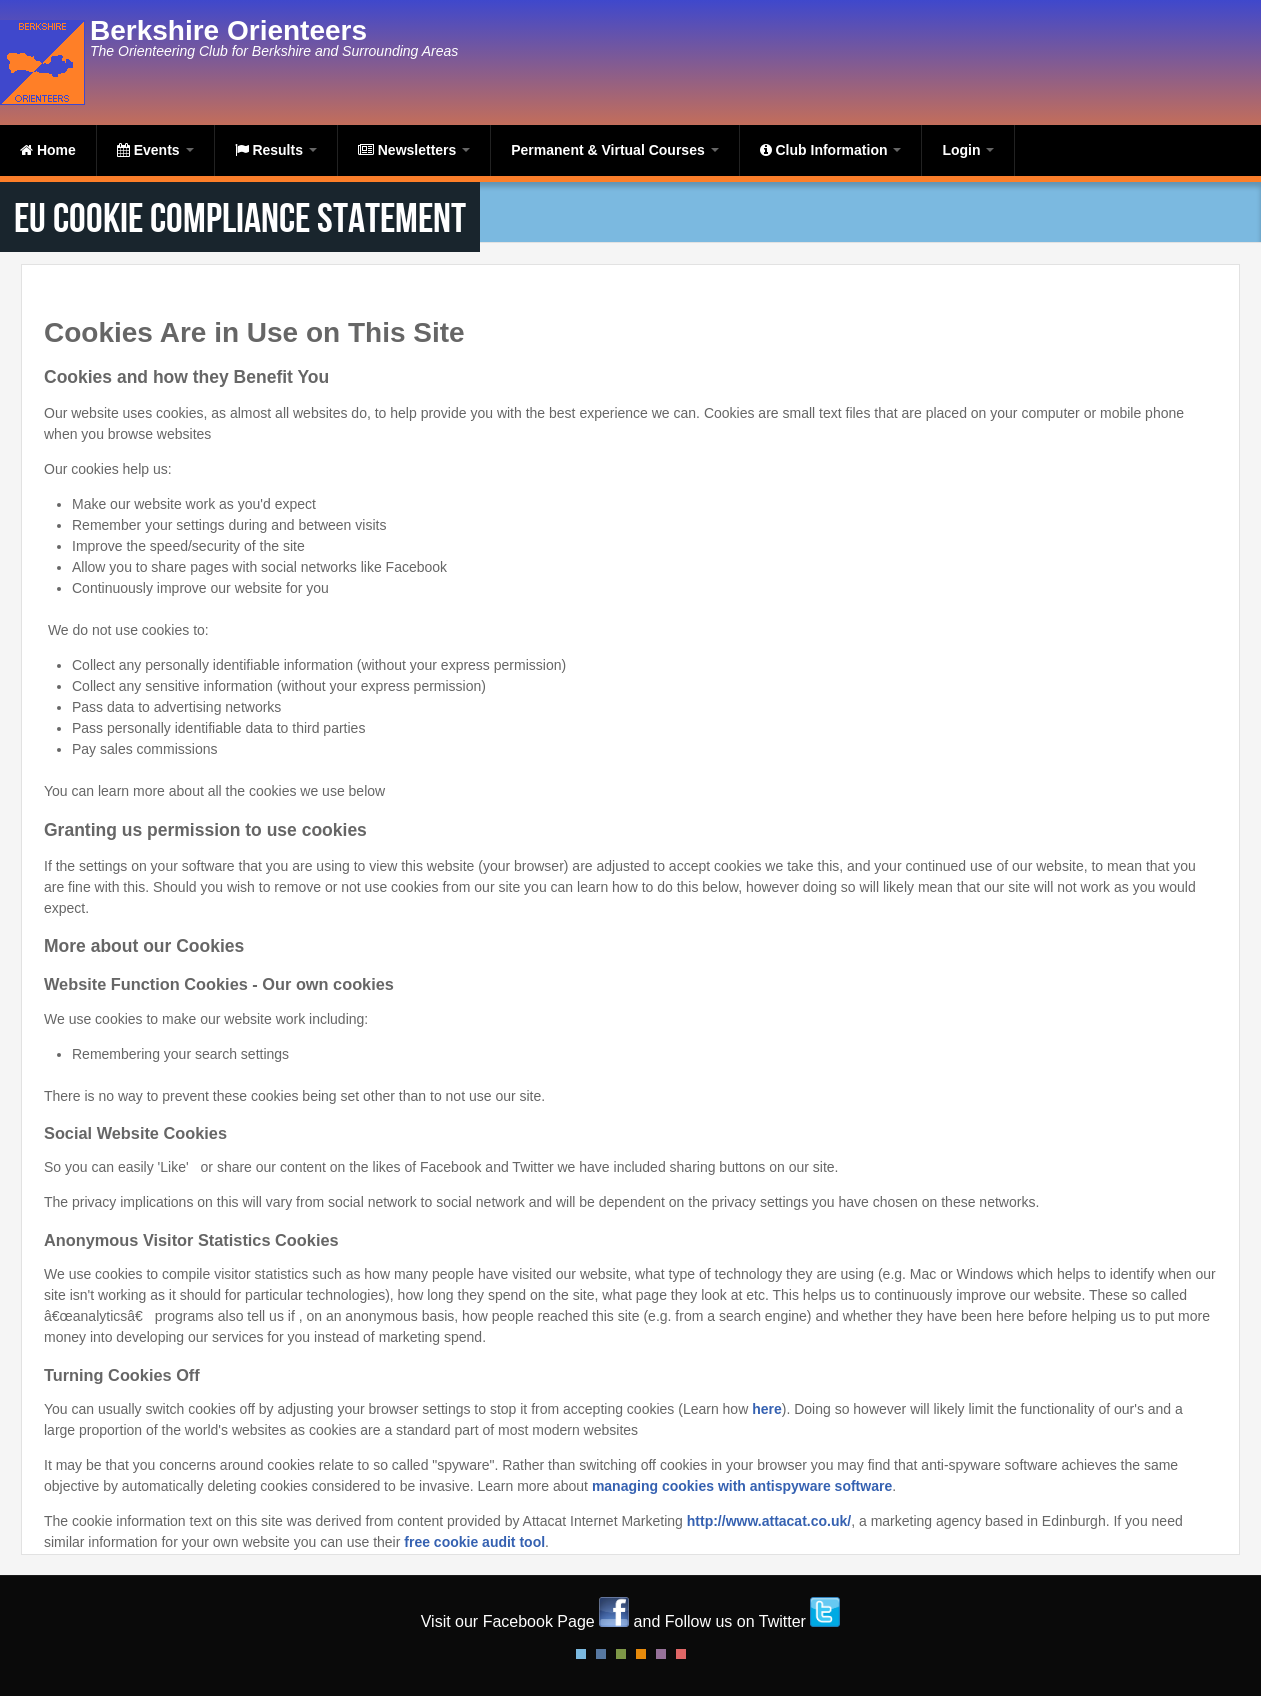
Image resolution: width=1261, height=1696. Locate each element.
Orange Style (641, 1654)
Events (155, 150)
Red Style (681, 1654)
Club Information (831, 150)
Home (48, 150)
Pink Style (661, 1654)
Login (968, 150)
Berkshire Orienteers (228, 30)
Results (276, 150)
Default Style (581, 1654)
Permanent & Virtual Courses (614, 150)
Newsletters (414, 150)
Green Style (621, 1654)
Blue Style (601, 1654)
